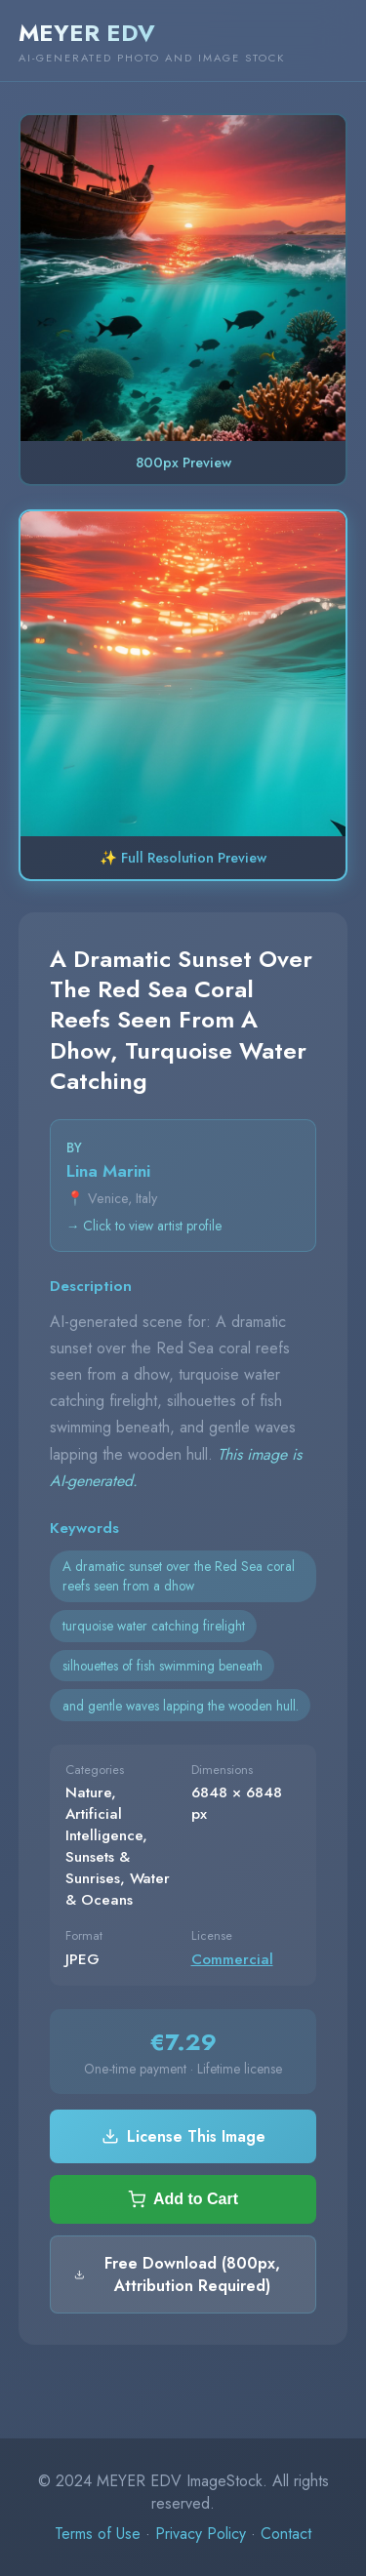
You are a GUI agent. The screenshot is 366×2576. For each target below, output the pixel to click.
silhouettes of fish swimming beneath (162, 1665)
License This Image (183, 2136)
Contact (286, 2533)
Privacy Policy (200, 2533)
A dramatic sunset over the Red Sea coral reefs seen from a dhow (178, 1575)
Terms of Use (98, 2533)
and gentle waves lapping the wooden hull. (180, 1705)
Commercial (232, 1959)
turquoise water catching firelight (153, 1625)
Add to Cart (183, 2199)
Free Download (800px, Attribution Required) (177, 2274)
